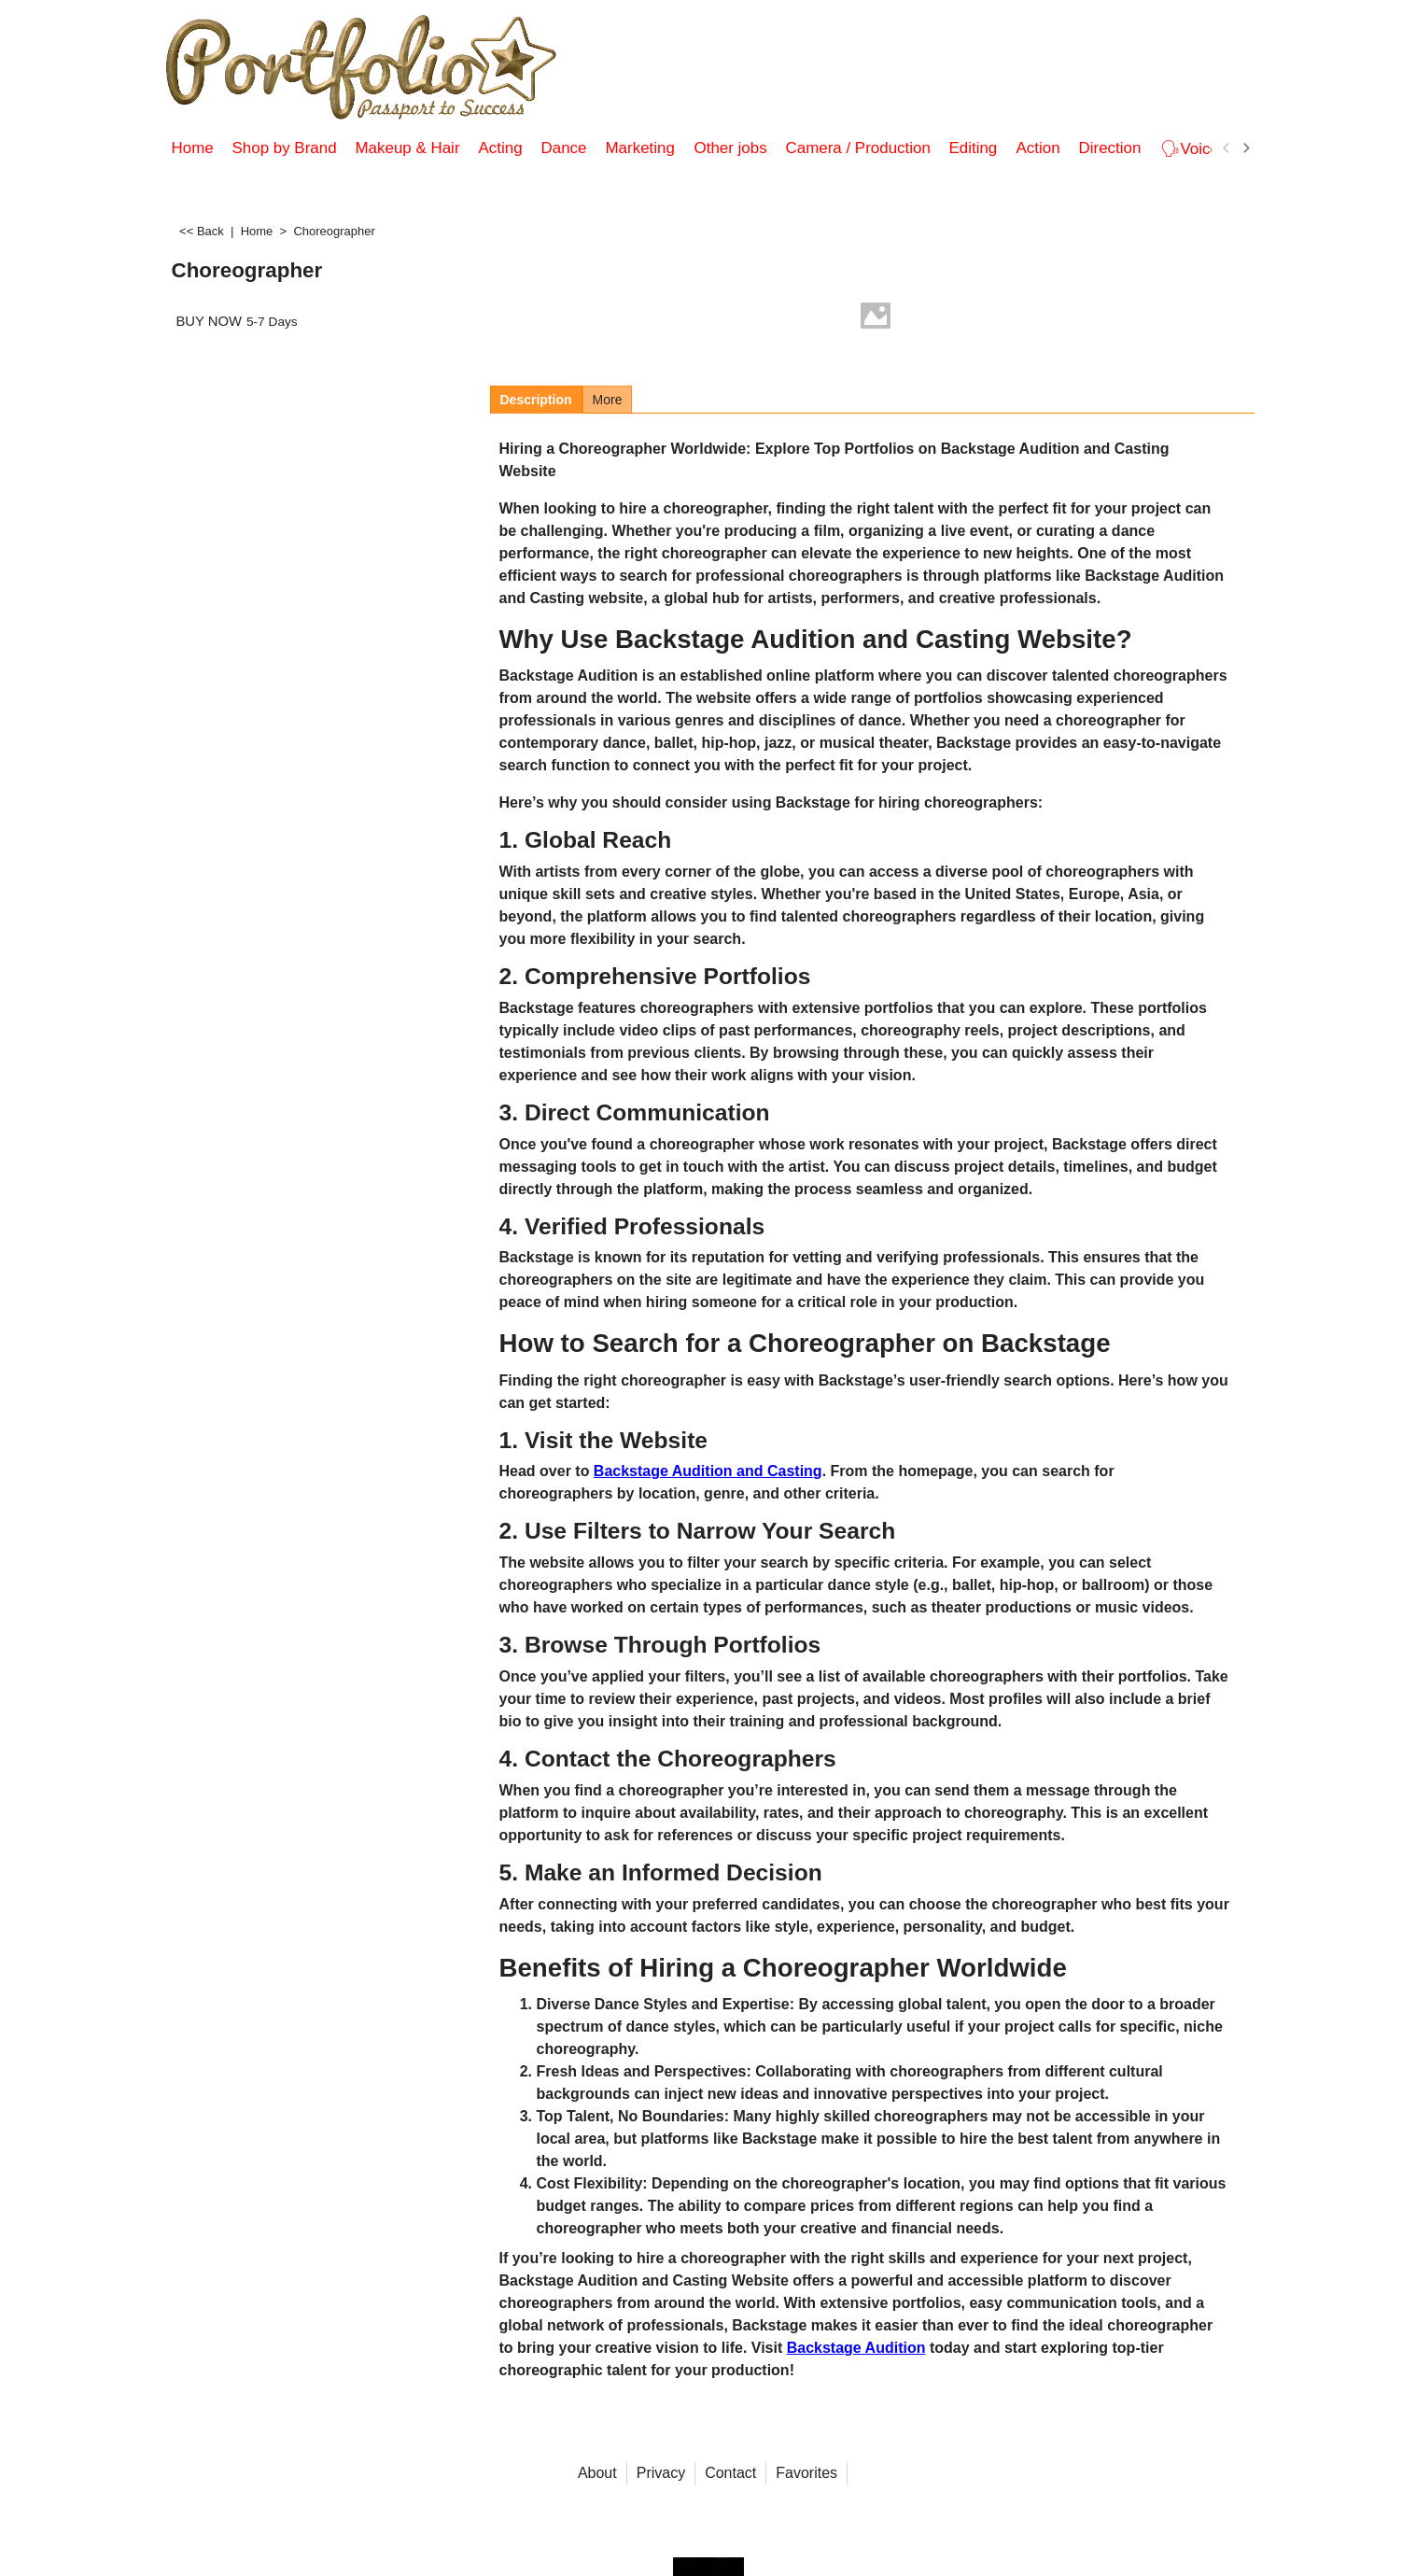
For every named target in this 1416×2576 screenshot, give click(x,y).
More (608, 399)
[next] (1246, 148)
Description (536, 399)
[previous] (1227, 148)
